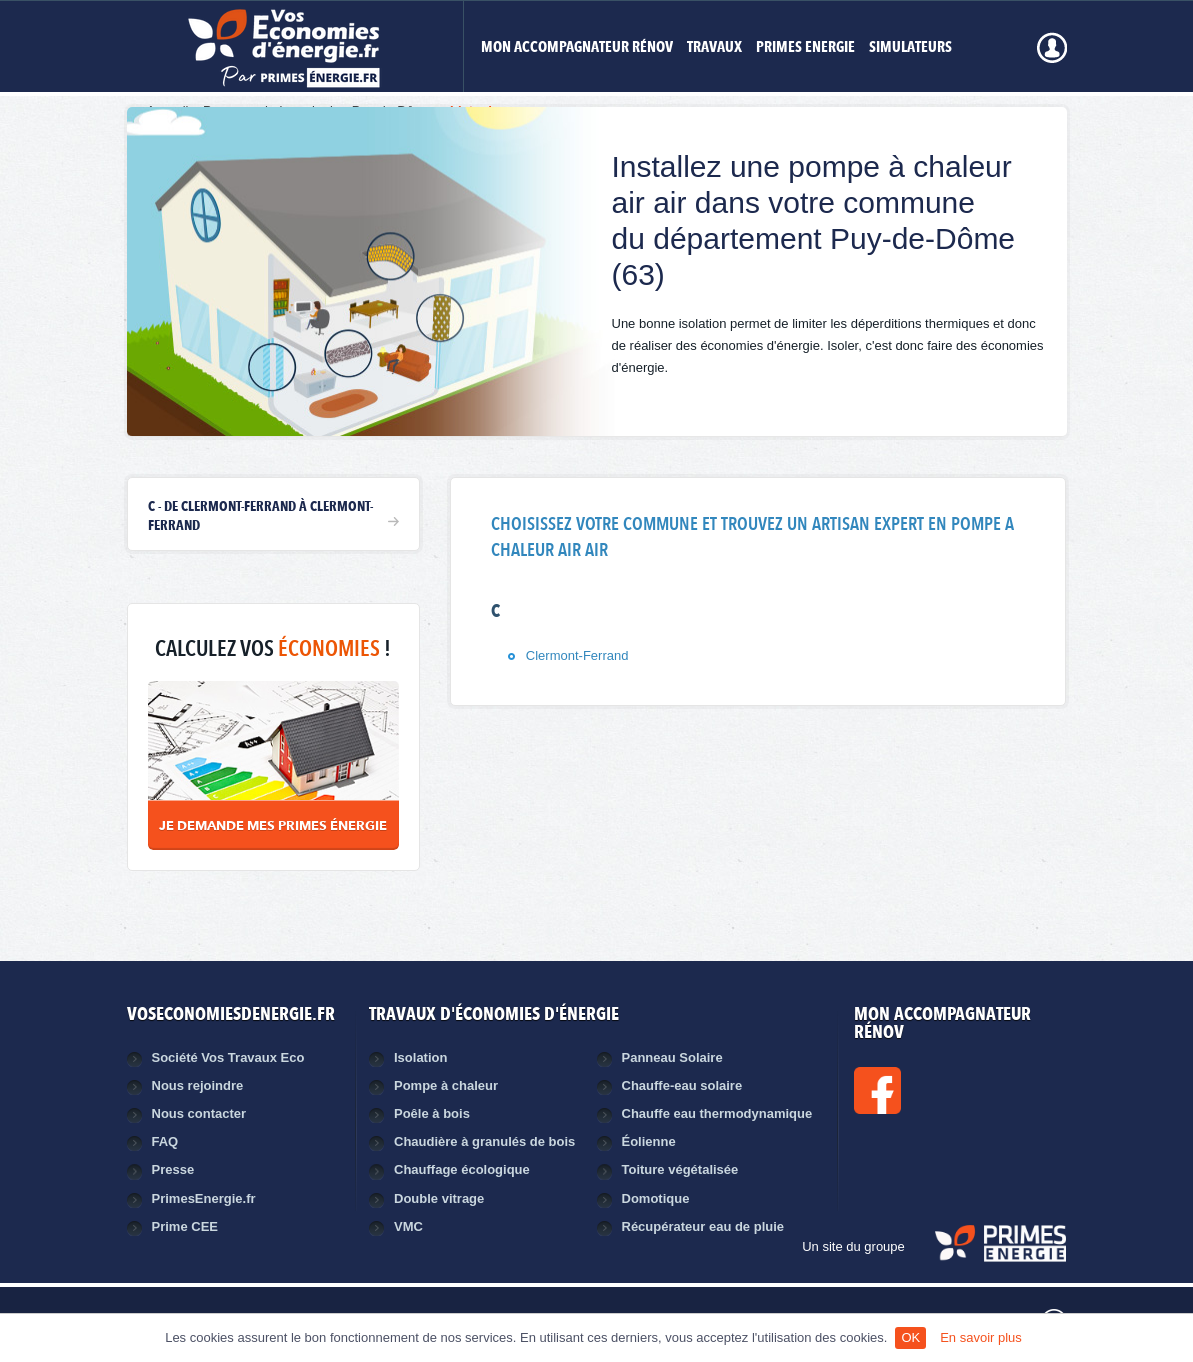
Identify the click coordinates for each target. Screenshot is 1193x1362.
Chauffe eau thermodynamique (717, 1113)
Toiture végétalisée (680, 1169)
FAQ (165, 1141)
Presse (173, 1169)
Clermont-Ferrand (577, 655)
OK (910, 1337)
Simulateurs (910, 48)
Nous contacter (199, 1113)
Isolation (420, 1057)
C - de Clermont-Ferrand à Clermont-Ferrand (260, 516)
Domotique (656, 1198)
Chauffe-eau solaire (682, 1085)
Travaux (714, 48)
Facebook (945, 1090)
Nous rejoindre (198, 1085)
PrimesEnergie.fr (204, 1198)
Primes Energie (805, 48)
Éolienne (649, 1141)
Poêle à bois (432, 1113)
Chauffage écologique (462, 1169)
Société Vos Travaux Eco (228, 1057)
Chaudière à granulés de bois (484, 1141)
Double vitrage (439, 1198)
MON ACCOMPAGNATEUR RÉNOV (577, 48)
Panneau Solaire (672, 1057)
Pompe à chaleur (446, 1085)
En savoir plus (981, 1337)
